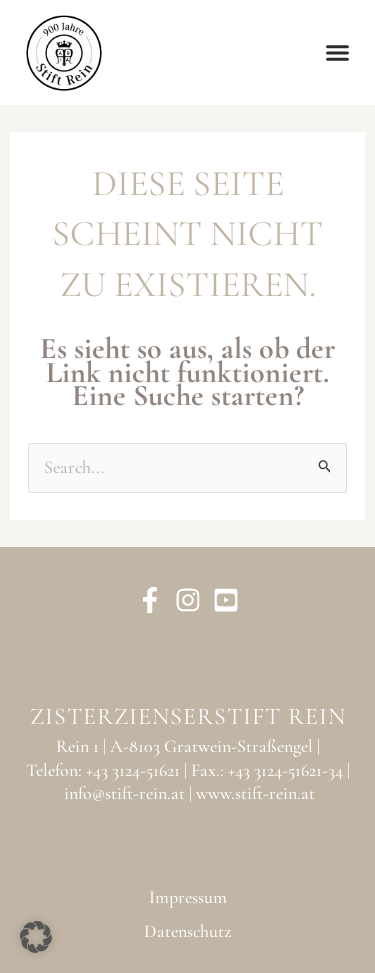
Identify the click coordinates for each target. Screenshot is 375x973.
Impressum (188, 897)
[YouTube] (226, 600)
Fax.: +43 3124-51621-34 (267, 770)
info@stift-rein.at (124, 793)
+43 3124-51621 (133, 770)
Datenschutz (187, 931)
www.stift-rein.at (255, 793)
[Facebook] (150, 600)
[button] (338, 53)
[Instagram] (188, 600)
